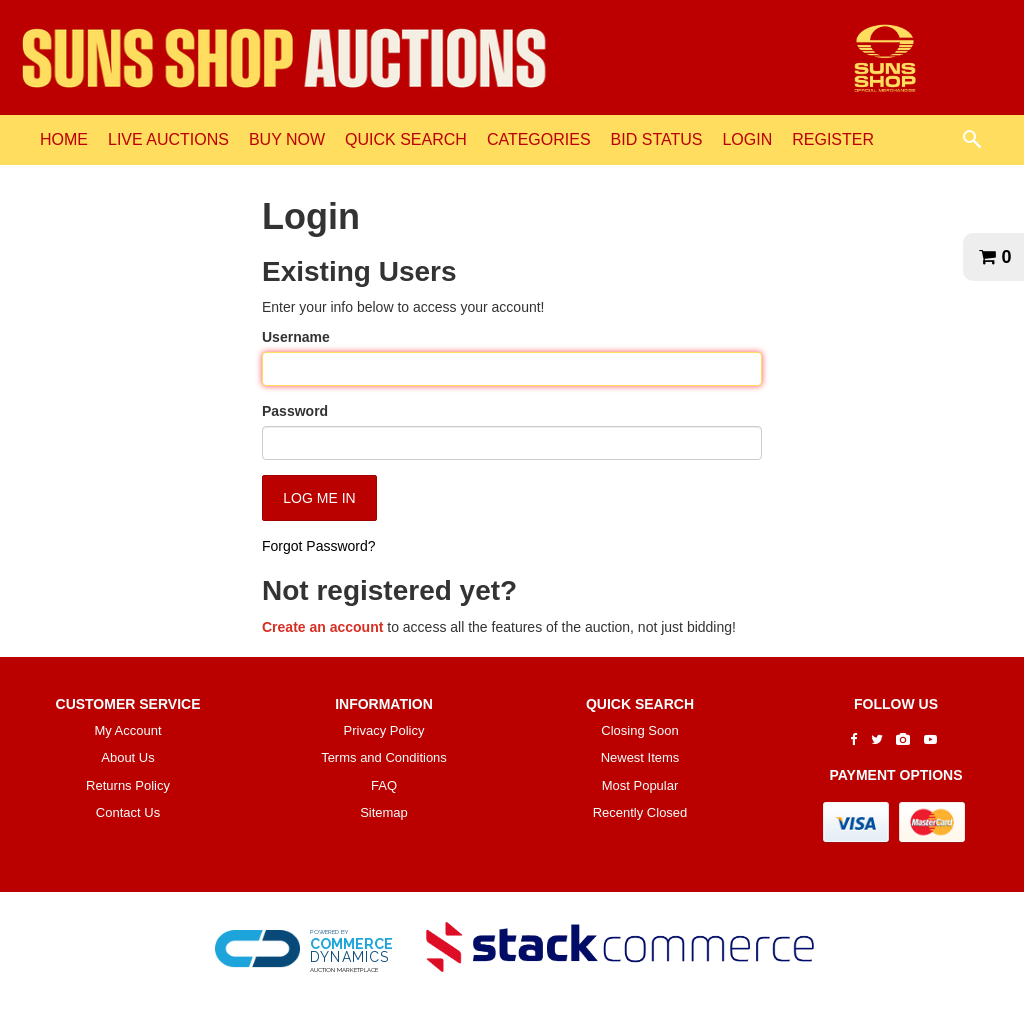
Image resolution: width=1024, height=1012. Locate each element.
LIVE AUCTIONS (168, 139)
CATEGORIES (539, 139)
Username (296, 337)
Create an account (322, 627)
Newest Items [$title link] (640, 757)
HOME (64, 139)
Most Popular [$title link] (640, 785)
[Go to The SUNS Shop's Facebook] (853, 739)
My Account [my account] (127, 730)
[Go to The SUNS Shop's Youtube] (930, 739)
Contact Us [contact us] (128, 812)
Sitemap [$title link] (384, 812)
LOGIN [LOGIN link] (747, 139)
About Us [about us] (127, 757)
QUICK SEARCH (406, 139)
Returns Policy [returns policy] (128, 785)
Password (295, 411)
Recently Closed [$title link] (640, 812)
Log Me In (319, 498)
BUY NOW (287, 139)
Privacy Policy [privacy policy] (384, 730)
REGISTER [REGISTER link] (833, 139)
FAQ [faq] (384, 785)
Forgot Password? (319, 546)
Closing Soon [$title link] (639, 730)
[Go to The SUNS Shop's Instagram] (903, 739)
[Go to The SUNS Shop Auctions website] (885, 56)
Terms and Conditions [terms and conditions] (384, 757)
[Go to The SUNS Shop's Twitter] (877, 739)
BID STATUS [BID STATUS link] (657, 139)
